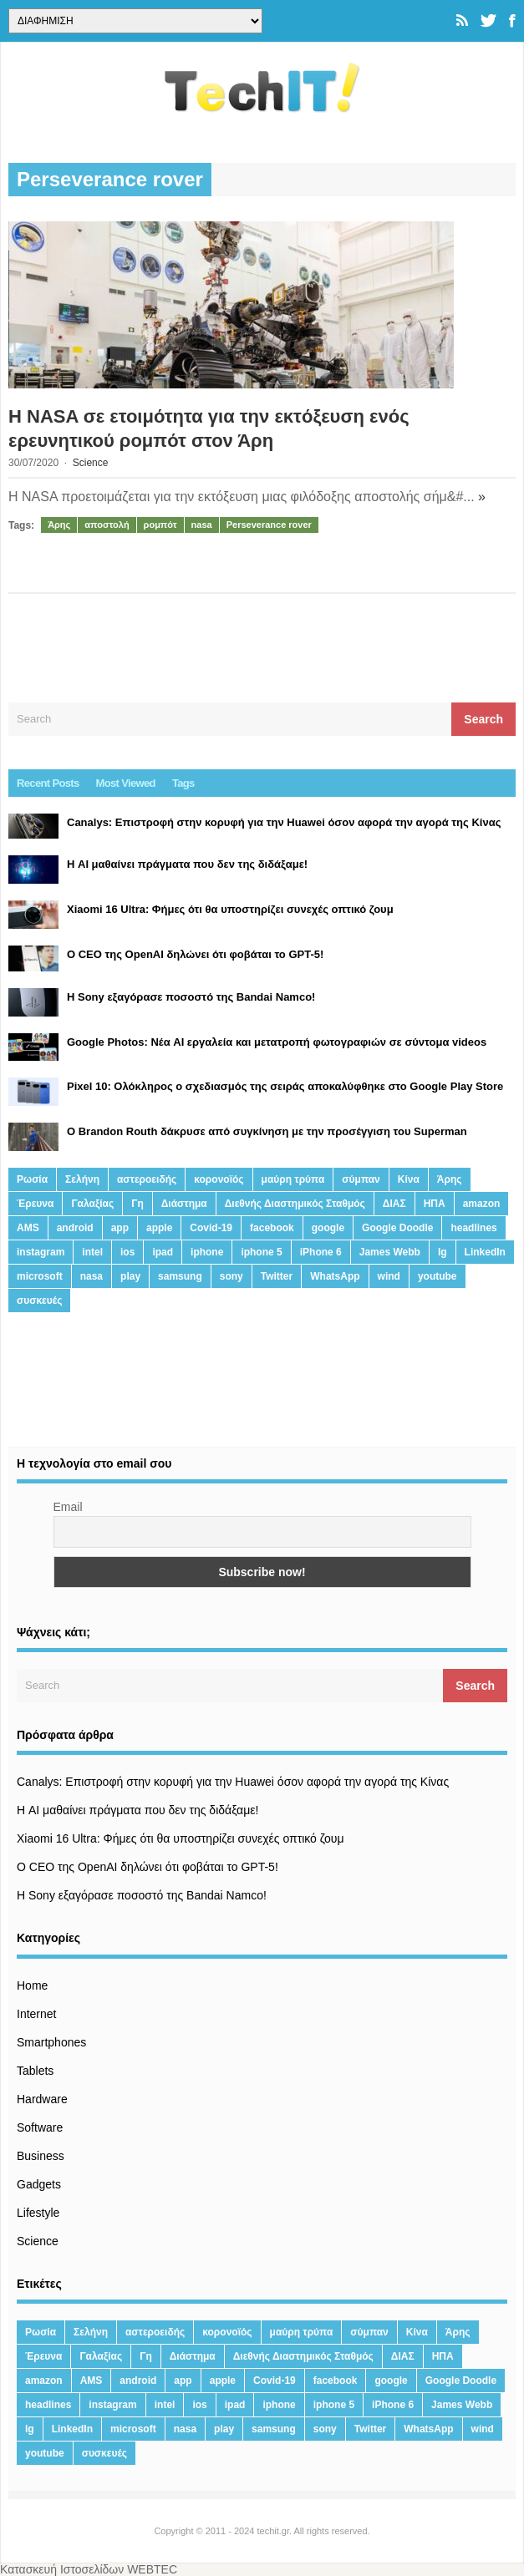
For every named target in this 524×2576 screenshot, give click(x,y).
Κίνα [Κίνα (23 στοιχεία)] (409, 1179)
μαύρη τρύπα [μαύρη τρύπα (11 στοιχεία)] (293, 1179)
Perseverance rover (269, 525)
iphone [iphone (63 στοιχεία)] (207, 1252)
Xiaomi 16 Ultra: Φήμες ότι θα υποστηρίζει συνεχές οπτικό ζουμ (180, 1838)
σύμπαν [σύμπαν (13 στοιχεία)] (360, 1179)
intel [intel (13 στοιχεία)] (92, 1252)
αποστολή (106, 525)
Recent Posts (48, 783)
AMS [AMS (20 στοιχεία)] (28, 1228)
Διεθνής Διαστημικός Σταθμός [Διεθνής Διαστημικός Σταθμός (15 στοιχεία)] (295, 1203)
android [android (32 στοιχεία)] (75, 1228)
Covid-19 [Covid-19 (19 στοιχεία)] (211, 1228)
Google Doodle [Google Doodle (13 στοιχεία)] (397, 1228)
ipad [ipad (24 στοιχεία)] (162, 1252)
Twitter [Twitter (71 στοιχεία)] (277, 1276)
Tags (183, 783)
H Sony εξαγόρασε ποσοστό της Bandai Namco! (142, 1895)
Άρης (59, 525)
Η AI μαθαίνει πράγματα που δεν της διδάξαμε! (137, 1810)
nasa (201, 525)
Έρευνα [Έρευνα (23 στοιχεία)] (35, 1203)
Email (68, 1507)
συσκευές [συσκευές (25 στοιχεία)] (39, 1300)
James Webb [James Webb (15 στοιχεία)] (389, 1252)
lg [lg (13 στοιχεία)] (442, 1252)
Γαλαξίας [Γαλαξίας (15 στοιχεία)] (92, 1203)
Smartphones (51, 2042)
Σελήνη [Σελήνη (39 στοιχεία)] (82, 1179)
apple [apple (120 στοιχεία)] (159, 1228)
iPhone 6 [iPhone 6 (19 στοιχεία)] (321, 1252)
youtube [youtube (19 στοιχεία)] (437, 1276)
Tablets (35, 2070)
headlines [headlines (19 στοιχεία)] (473, 1228)
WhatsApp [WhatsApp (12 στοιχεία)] (334, 1276)
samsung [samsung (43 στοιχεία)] (180, 1276)
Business (40, 2156)
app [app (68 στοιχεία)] (120, 1228)
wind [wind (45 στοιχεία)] (389, 1276)
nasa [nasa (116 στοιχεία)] (91, 1276)
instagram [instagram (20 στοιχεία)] (40, 1252)
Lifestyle (38, 2212)
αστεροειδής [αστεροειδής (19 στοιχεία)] (146, 1179)
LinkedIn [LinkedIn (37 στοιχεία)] (485, 1252)
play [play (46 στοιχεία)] (130, 1276)
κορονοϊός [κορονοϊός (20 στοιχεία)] (218, 1179)
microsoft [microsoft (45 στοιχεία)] (40, 1276)
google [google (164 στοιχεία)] (328, 1228)
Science (91, 463)
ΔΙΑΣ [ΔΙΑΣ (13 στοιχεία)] (394, 1203)
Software (40, 2127)
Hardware (42, 2099)
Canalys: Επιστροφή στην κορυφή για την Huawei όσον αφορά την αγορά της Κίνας (233, 1781)
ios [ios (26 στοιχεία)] (127, 1252)
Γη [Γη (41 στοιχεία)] (137, 1203)
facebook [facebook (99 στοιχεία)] (272, 1228)
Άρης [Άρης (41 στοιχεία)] (449, 1179)
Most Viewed (125, 783)
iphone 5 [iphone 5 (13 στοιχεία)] (261, 1252)
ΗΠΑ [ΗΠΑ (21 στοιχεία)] (434, 1203)
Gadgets (39, 2184)
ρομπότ (160, 525)
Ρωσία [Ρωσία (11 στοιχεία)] (32, 1179)
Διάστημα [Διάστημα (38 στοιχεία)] (184, 1203)
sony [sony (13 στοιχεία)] (231, 1276)
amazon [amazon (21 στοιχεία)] (482, 1203)
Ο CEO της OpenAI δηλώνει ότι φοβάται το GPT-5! (147, 1867)
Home (32, 1985)
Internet (36, 2014)
